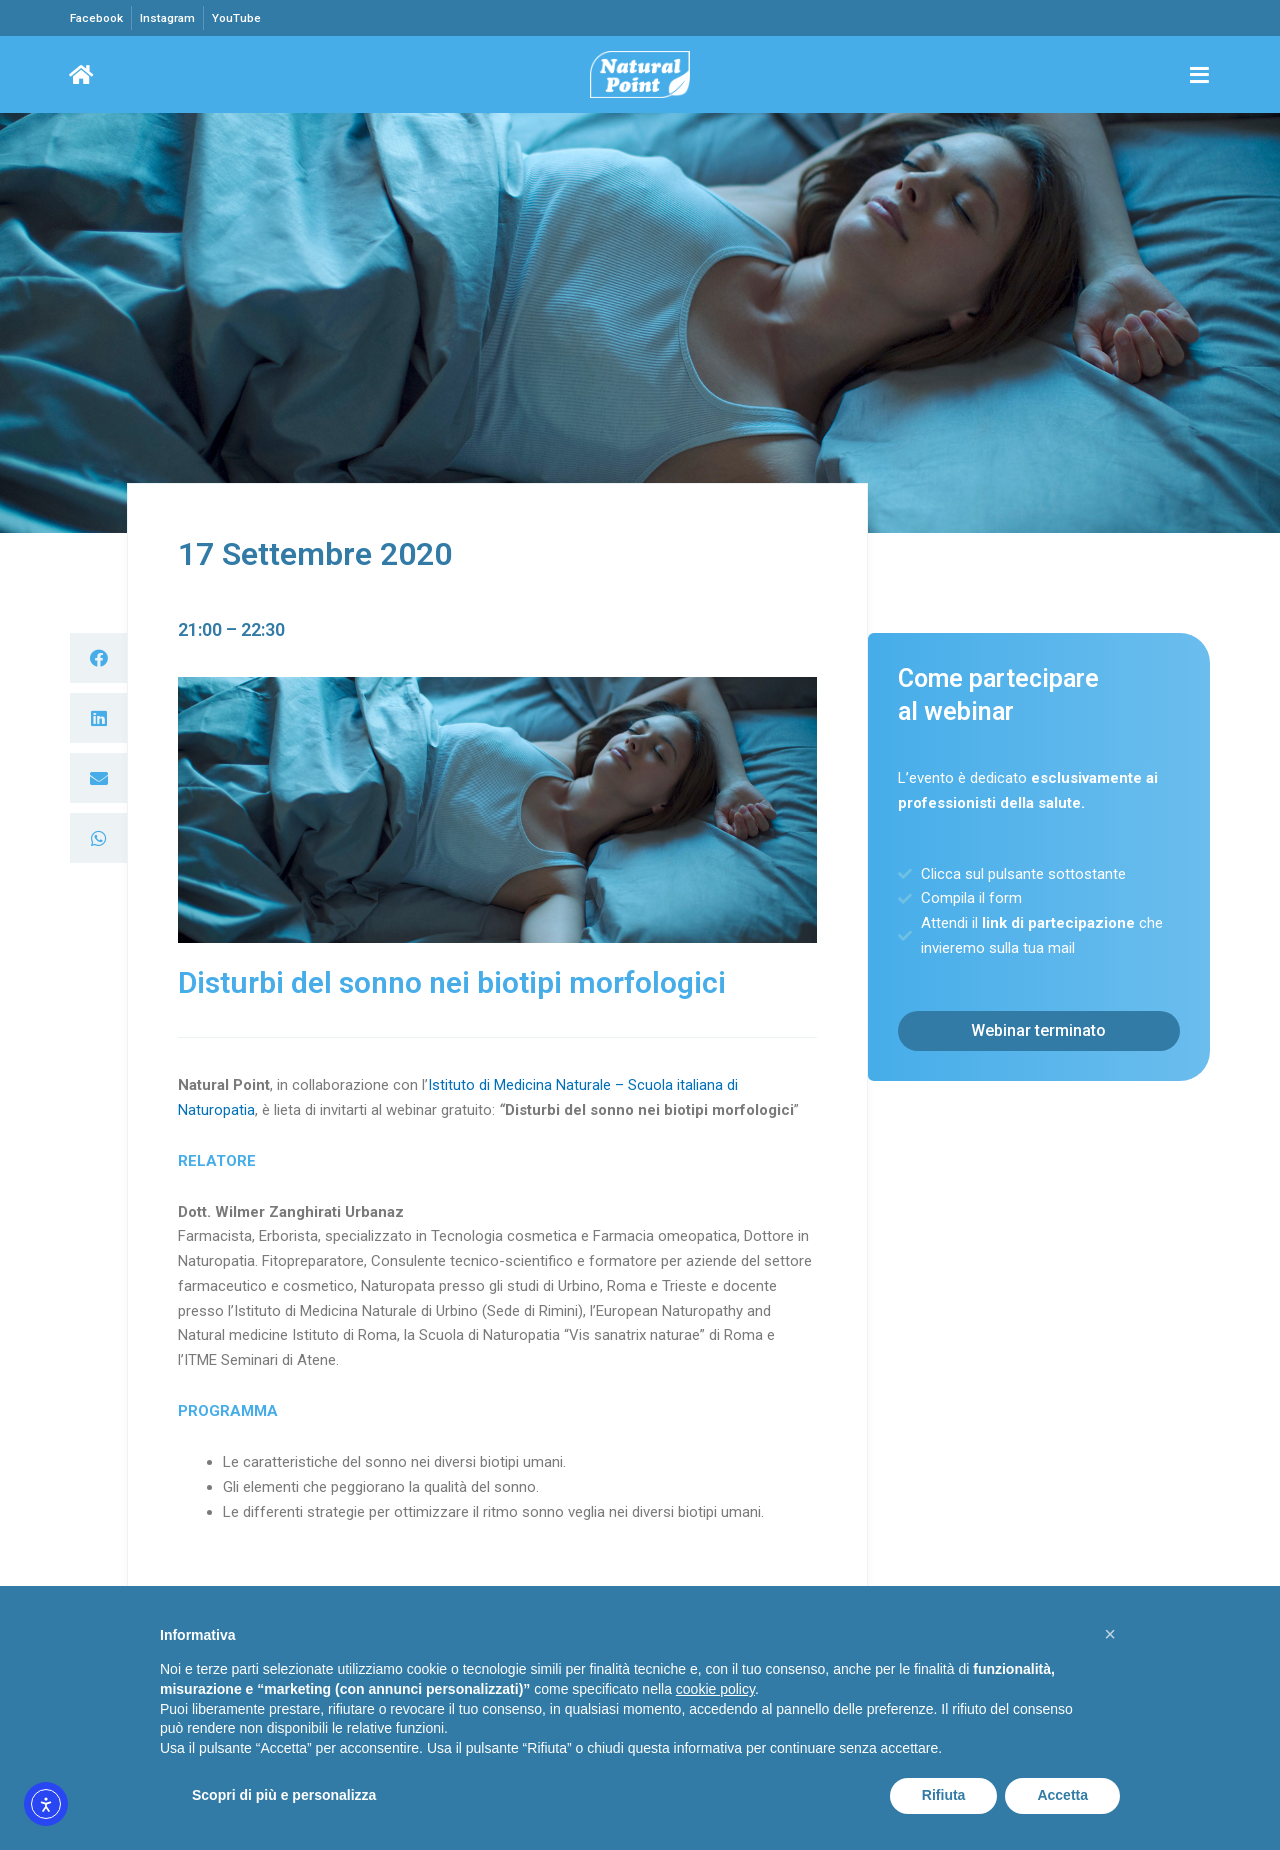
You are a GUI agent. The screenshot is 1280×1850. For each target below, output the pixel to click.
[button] (98, 659)
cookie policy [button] (715, 1689)
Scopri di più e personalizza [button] (284, 1795)
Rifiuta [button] (944, 1795)
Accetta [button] (1062, 1795)
